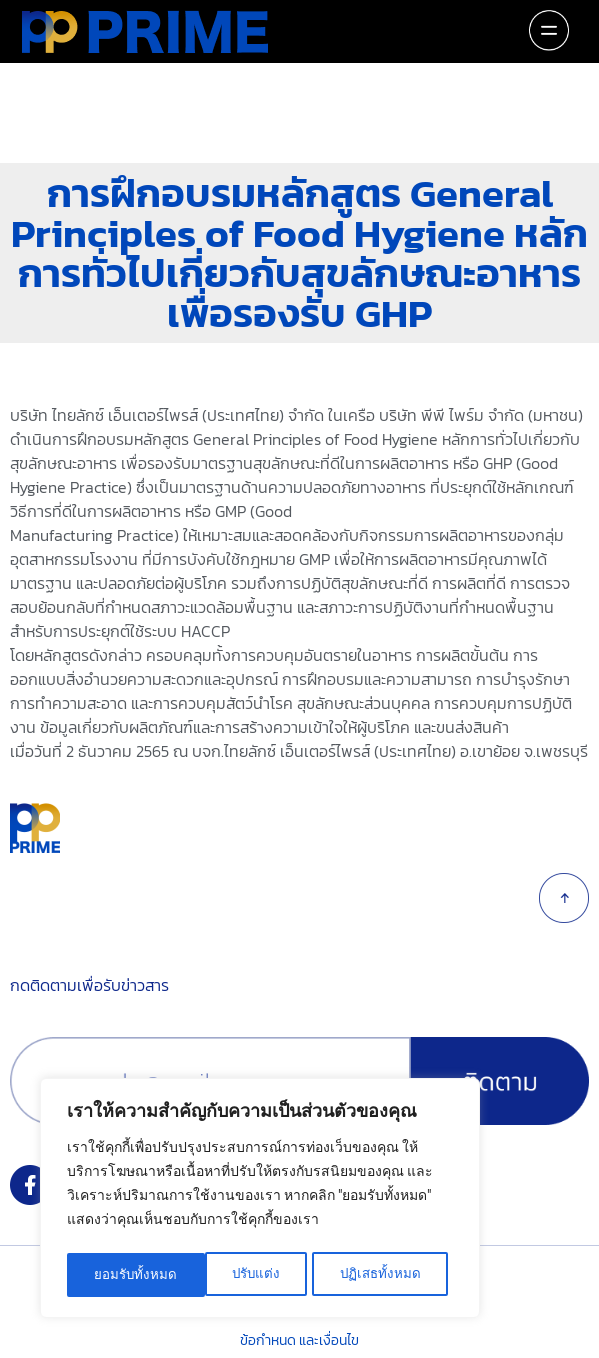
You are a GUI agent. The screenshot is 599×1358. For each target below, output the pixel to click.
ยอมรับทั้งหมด (385, 1275)
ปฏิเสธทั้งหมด (243, 1275)
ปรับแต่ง (117, 1275)
